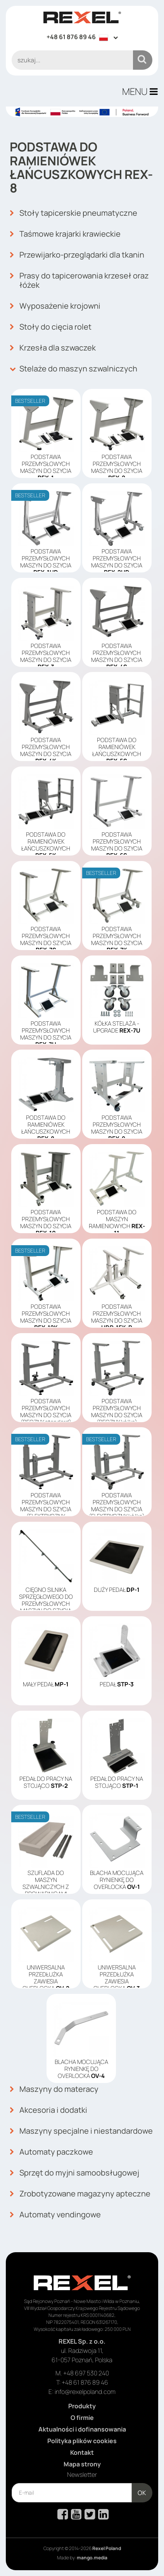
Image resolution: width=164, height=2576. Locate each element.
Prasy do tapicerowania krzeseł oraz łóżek (79, 280)
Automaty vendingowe (55, 2214)
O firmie (82, 2417)
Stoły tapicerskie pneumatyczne (73, 213)
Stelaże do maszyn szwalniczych (73, 368)
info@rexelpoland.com (85, 2391)
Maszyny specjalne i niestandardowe (81, 2131)
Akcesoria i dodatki (48, 2110)
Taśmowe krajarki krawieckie (65, 234)
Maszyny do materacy (54, 2089)
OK (142, 2492)
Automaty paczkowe (51, 2152)
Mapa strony (82, 2464)
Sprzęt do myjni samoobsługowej (74, 2172)
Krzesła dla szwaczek (53, 347)
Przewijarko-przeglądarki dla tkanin (77, 254)
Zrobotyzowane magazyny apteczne (80, 2193)
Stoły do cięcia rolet (50, 327)
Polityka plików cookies (82, 2441)
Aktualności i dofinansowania (82, 2429)
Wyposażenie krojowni (55, 306)
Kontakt (82, 2452)
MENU (140, 91)
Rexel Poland (106, 2548)
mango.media (92, 2557)
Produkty (82, 2406)
